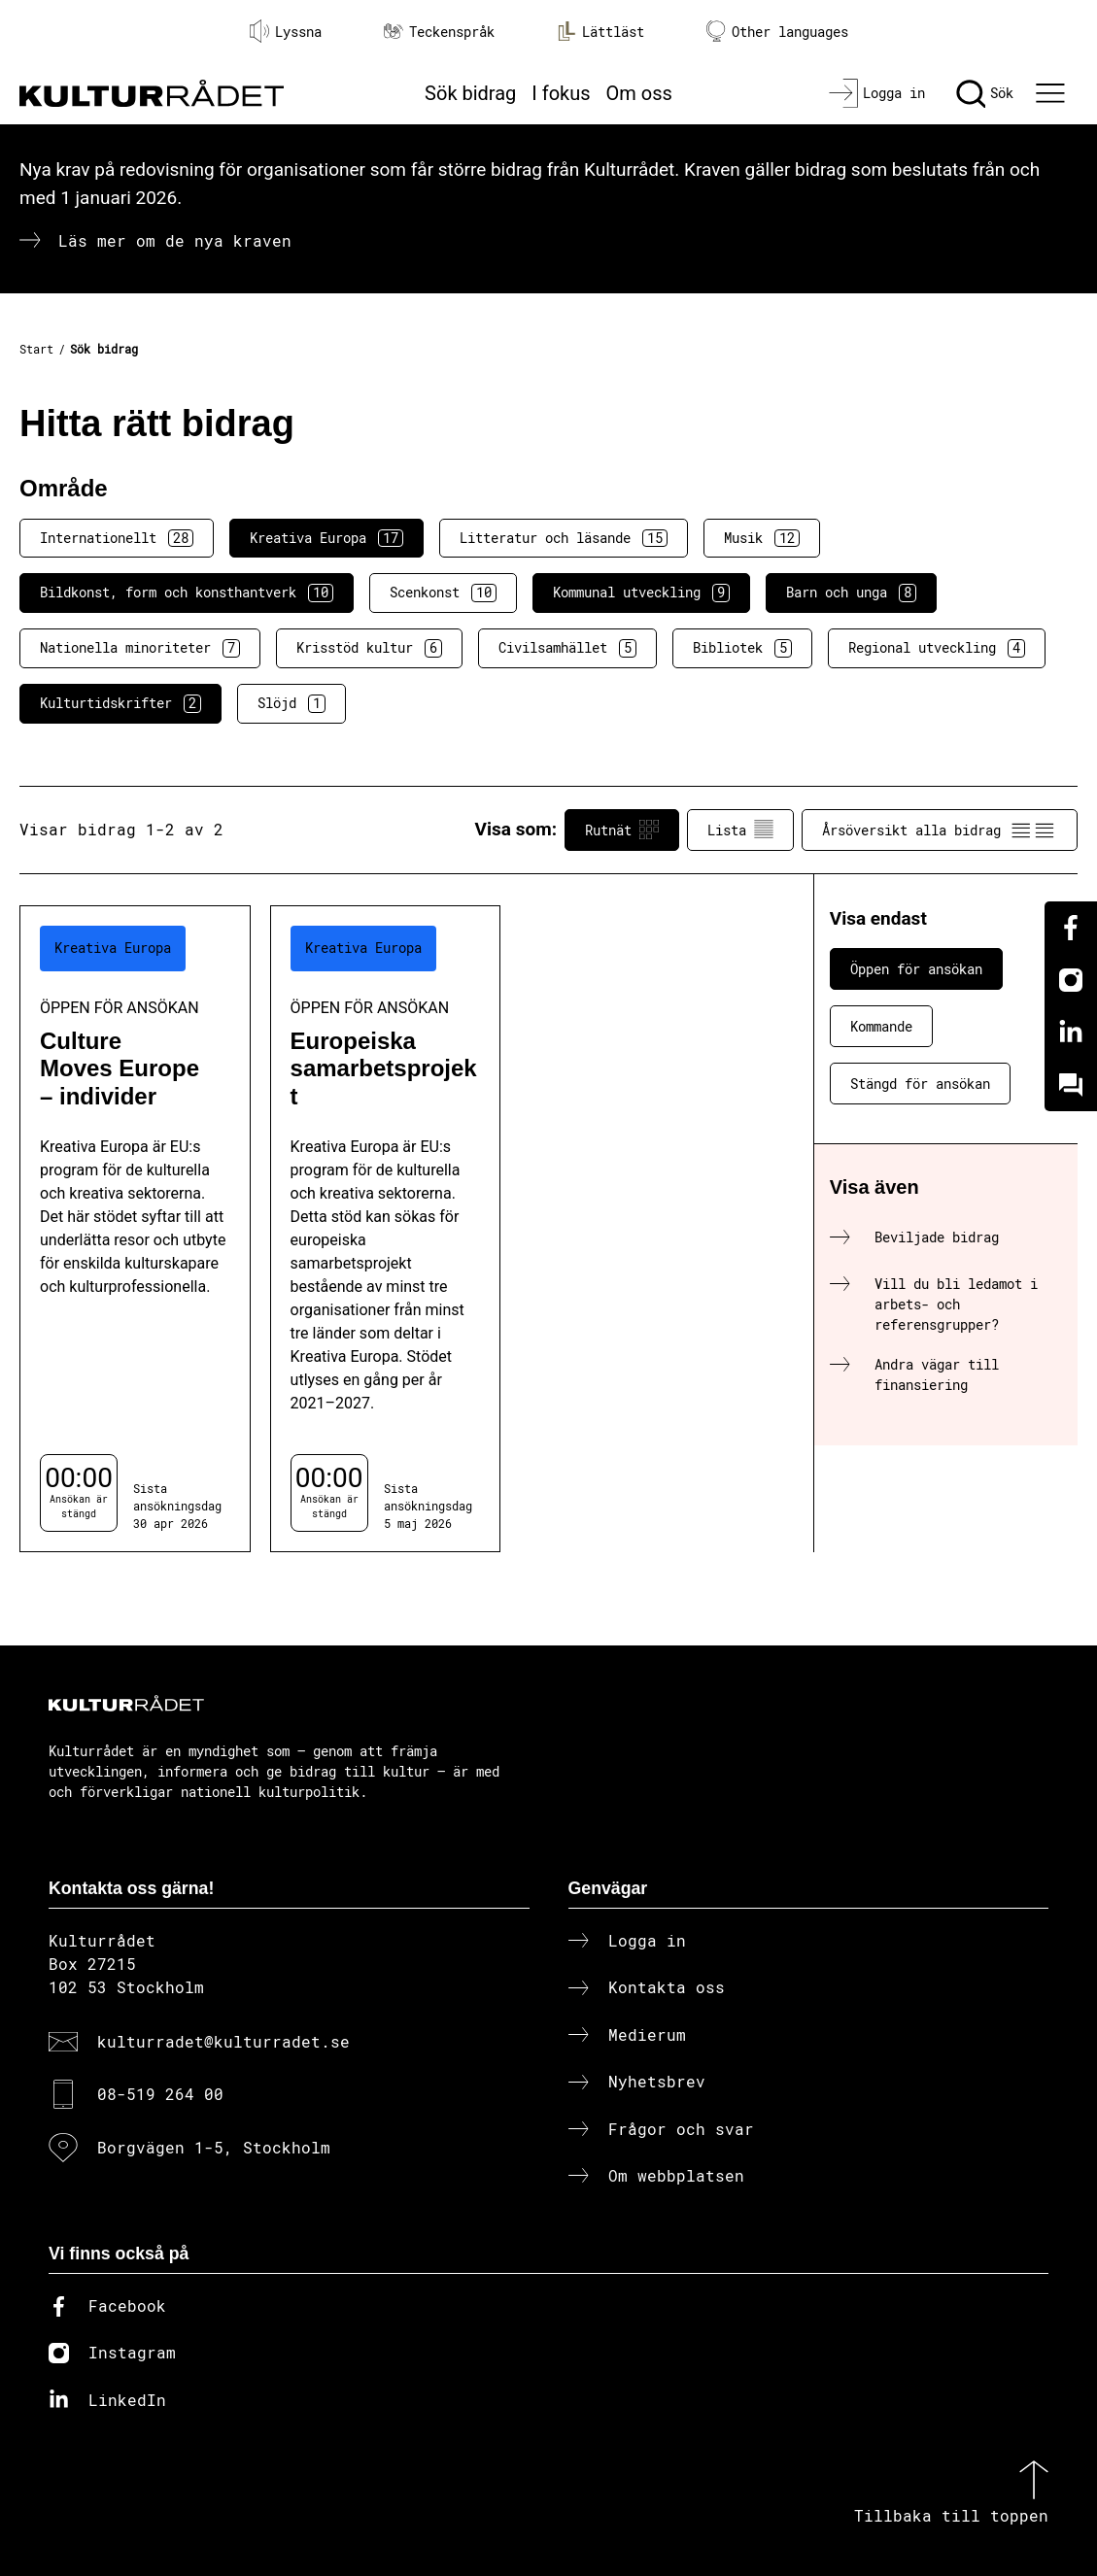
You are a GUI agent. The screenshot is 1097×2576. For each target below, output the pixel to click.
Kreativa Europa (326, 538)
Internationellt (116, 538)
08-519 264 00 (160, 2094)
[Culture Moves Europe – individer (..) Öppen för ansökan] (135, 1228)
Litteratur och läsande (564, 538)
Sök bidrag (470, 93)
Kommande (881, 1026)
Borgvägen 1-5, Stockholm (213, 2147)
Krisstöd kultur (369, 648)
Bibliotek (742, 648)
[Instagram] (1071, 980)
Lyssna (286, 31)
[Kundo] (1071, 1085)
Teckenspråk (439, 31)
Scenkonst (443, 592)
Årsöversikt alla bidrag (939, 829)
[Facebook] (1071, 927)
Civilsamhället (567, 648)
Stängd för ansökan (920, 1083)
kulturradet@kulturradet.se (223, 2041)
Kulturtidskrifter (120, 703)
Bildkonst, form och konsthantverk (186, 592)
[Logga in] (877, 93)
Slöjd (291, 703)
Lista (740, 829)
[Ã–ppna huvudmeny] (1053, 93)
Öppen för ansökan (916, 969)
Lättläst (600, 31)
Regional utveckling (936, 648)
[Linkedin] (1071, 1032)
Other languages (777, 31)
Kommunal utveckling (641, 592)
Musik (762, 538)
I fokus (560, 93)
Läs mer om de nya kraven (174, 240)
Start (36, 348)
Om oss (639, 93)
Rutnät (622, 829)
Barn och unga (851, 592)
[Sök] (984, 93)
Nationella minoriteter (140, 648)
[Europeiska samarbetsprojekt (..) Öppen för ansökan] (385, 1228)
